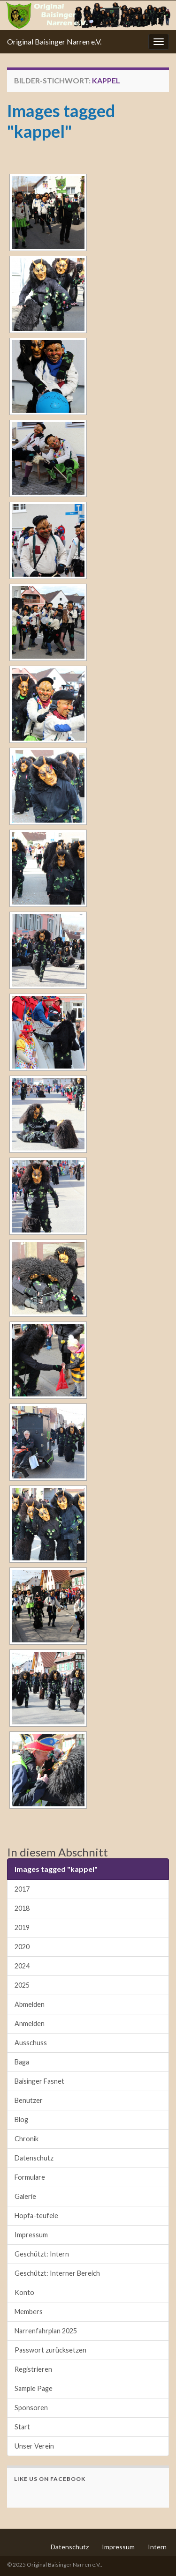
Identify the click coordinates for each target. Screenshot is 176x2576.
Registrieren (33, 2369)
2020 (22, 1947)
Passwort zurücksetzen (50, 2350)
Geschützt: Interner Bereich (57, 2273)
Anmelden (30, 2023)
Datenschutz (34, 2158)
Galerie (25, 2196)
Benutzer (29, 2100)
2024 (22, 1966)
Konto (24, 2292)
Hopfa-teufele (36, 2216)
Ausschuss (31, 2043)
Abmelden (30, 2004)
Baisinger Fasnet (39, 2081)
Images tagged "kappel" (61, 120)
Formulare (30, 2177)
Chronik (26, 2139)
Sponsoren (31, 2408)
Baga (22, 2062)
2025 (22, 1985)
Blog (21, 2119)
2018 (22, 1908)
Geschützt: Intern (42, 2254)
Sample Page (34, 2388)
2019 (22, 1927)
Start (22, 2427)
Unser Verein (34, 2446)
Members (29, 2312)
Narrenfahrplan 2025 (46, 2331)
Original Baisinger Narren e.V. (54, 41)
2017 (22, 1889)
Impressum (31, 2235)
